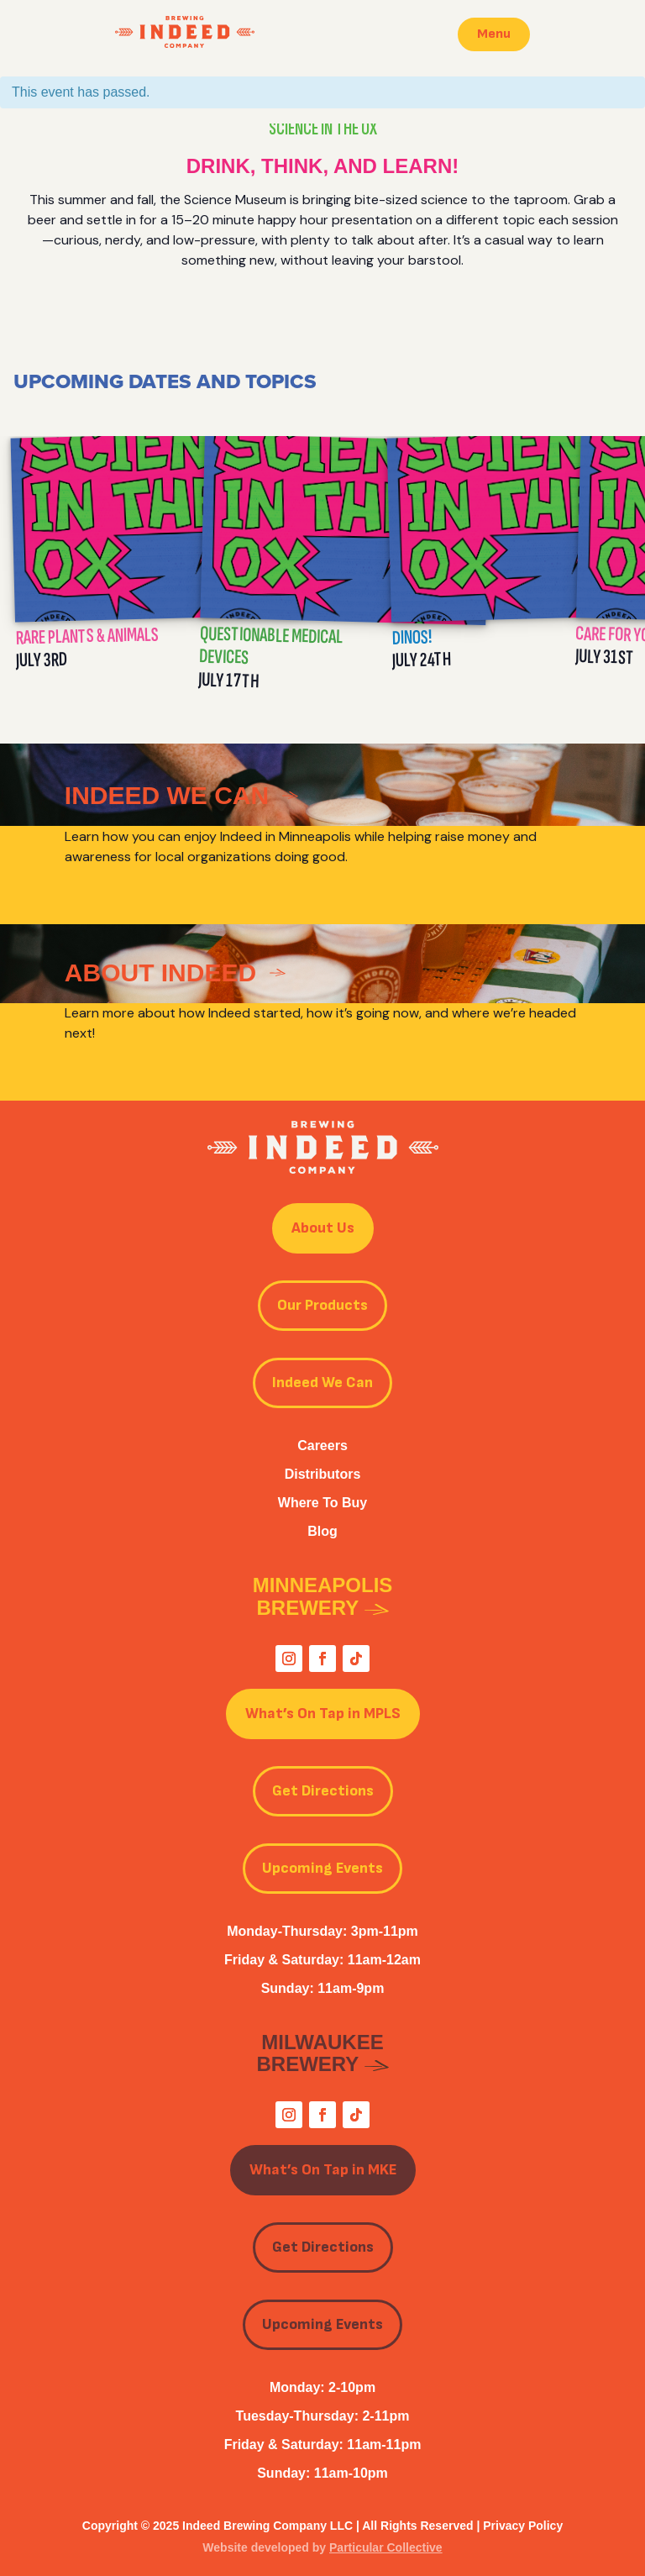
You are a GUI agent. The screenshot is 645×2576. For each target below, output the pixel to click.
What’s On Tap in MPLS (323, 1713)
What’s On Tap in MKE (322, 2170)
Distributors (323, 1474)
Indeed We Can (322, 1382)
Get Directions (323, 1791)
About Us (322, 1228)
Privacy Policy (523, 2525)
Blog (322, 1531)
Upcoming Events (322, 1868)
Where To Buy (322, 1503)
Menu (494, 34)
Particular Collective (386, 2547)
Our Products (322, 1305)
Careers (322, 1445)
